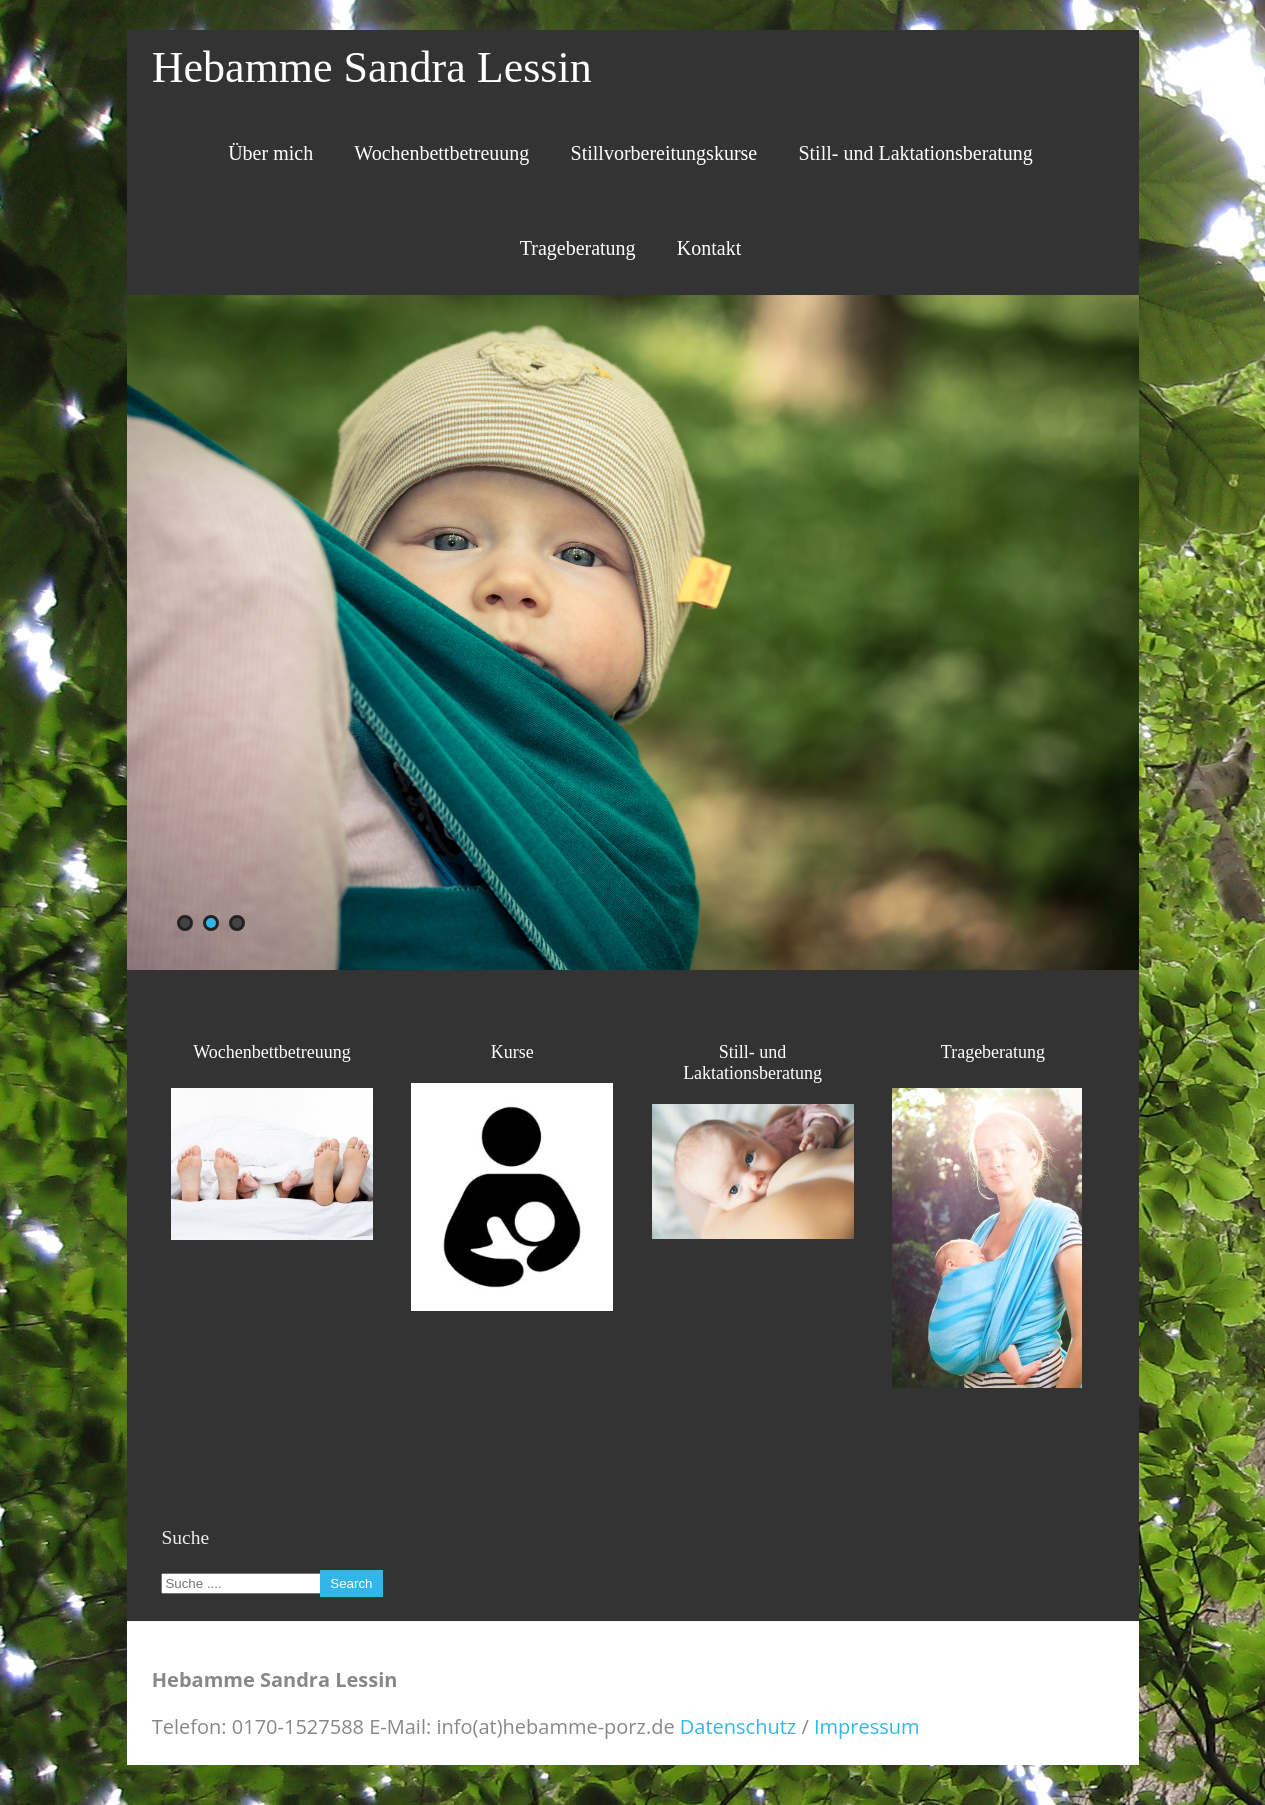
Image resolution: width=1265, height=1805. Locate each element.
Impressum (867, 1726)
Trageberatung (578, 248)
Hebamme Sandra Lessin (372, 67)
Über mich (270, 153)
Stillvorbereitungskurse (664, 153)
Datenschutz (738, 1726)
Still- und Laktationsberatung (915, 153)
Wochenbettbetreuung (441, 153)
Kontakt (709, 248)
